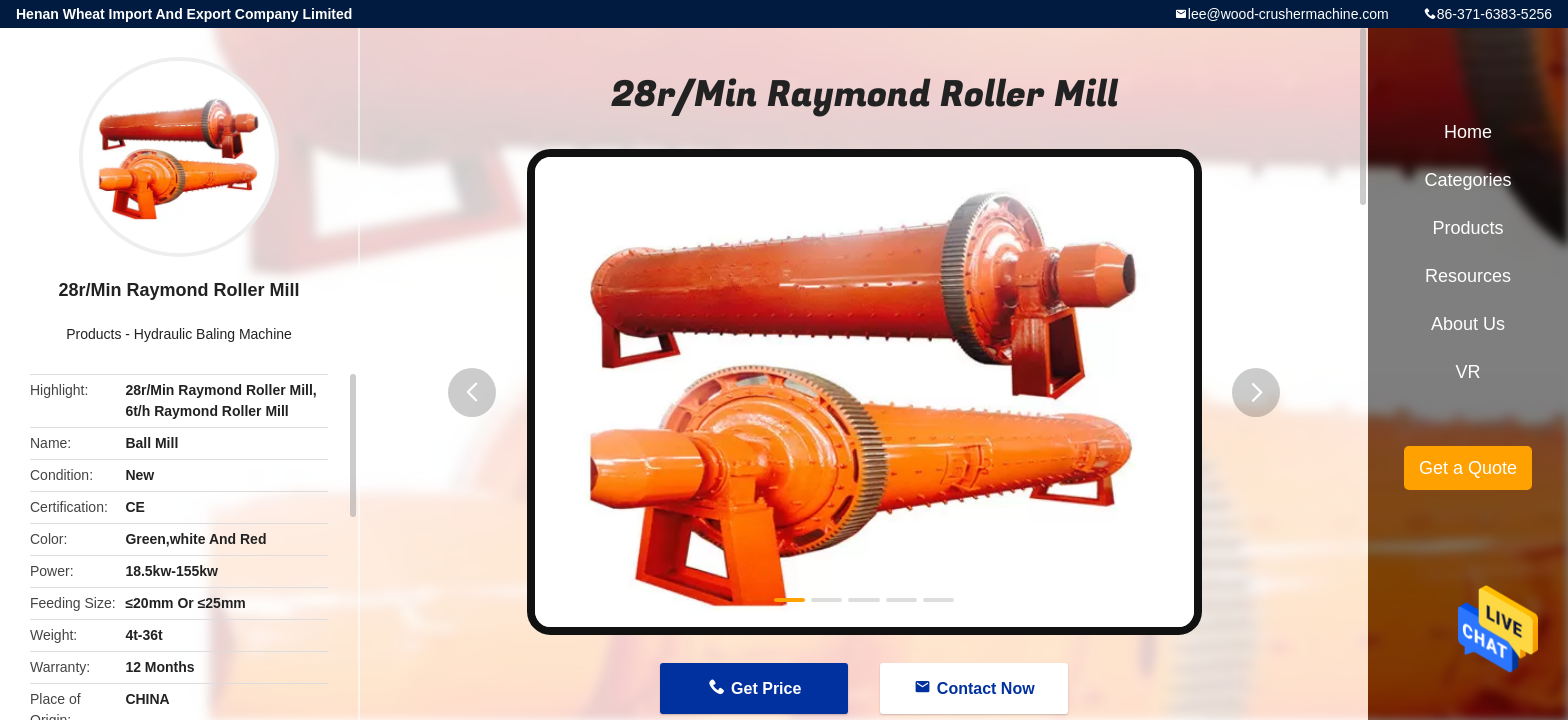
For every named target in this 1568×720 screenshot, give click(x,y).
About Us (1468, 324)
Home (1468, 132)
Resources (1468, 276)
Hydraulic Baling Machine (213, 334)
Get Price (766, 688)
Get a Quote (1468, 468)
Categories (1467, 180)
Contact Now (986, 688)
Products (93, 334)
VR (1467, 372)
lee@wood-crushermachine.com (1288, 14)
